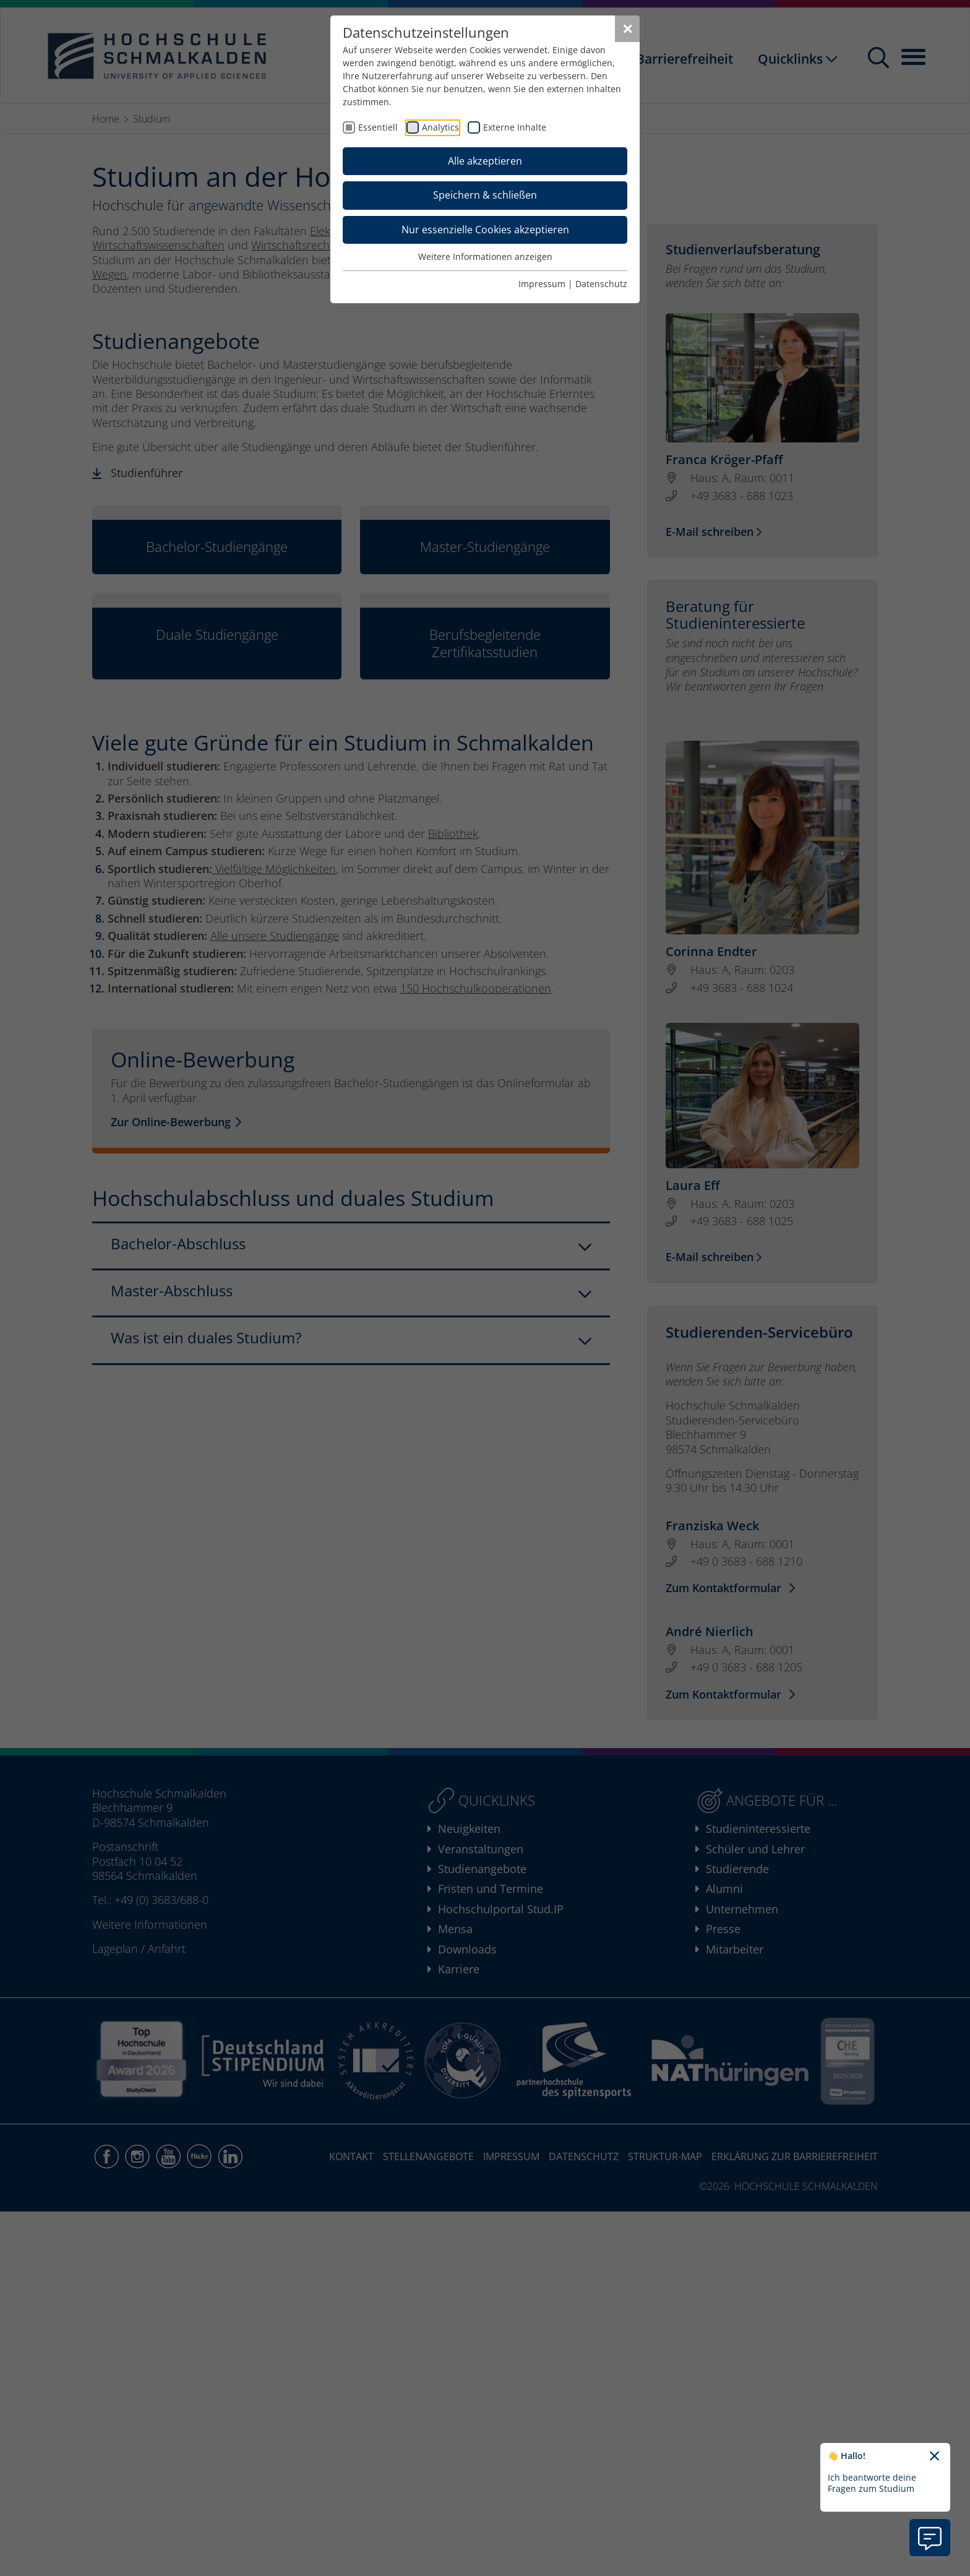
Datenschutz (601, 284)
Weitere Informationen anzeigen (485, 256)
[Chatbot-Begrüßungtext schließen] (934, 2456)
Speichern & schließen (485, 195)
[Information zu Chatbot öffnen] (929, 2537)
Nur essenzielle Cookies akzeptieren (485, 229)
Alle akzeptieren (485, 161)
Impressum (541, 284)
